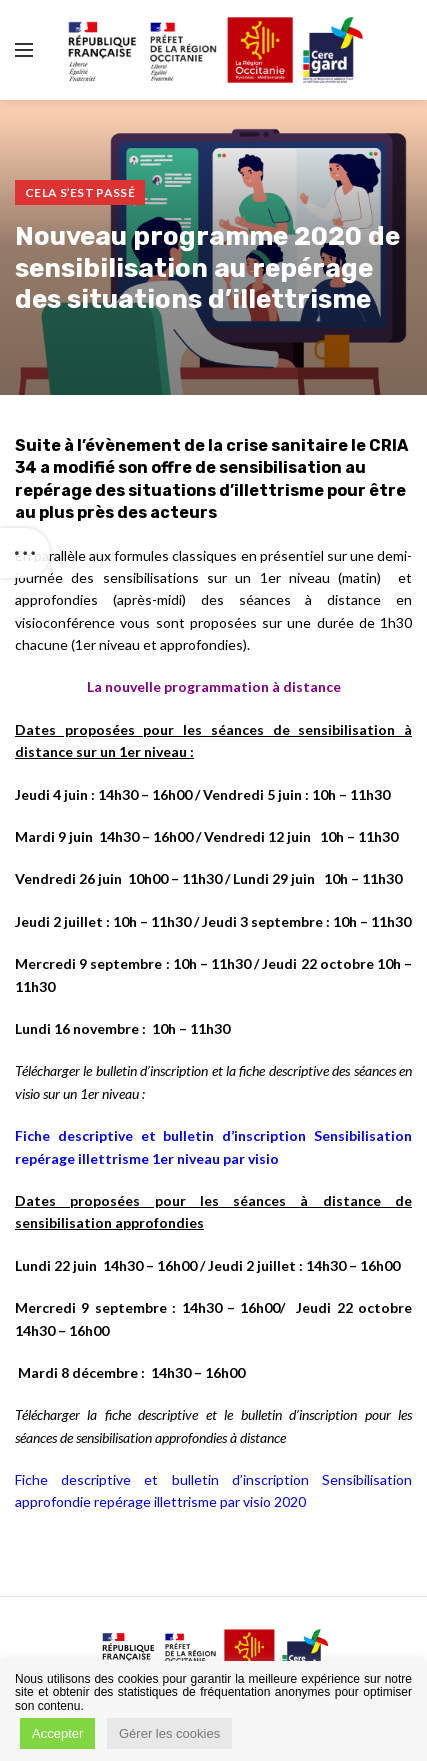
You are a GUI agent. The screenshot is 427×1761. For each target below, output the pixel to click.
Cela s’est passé (80, 192)
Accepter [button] (57, 1733)
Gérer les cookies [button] (169, 1733)
